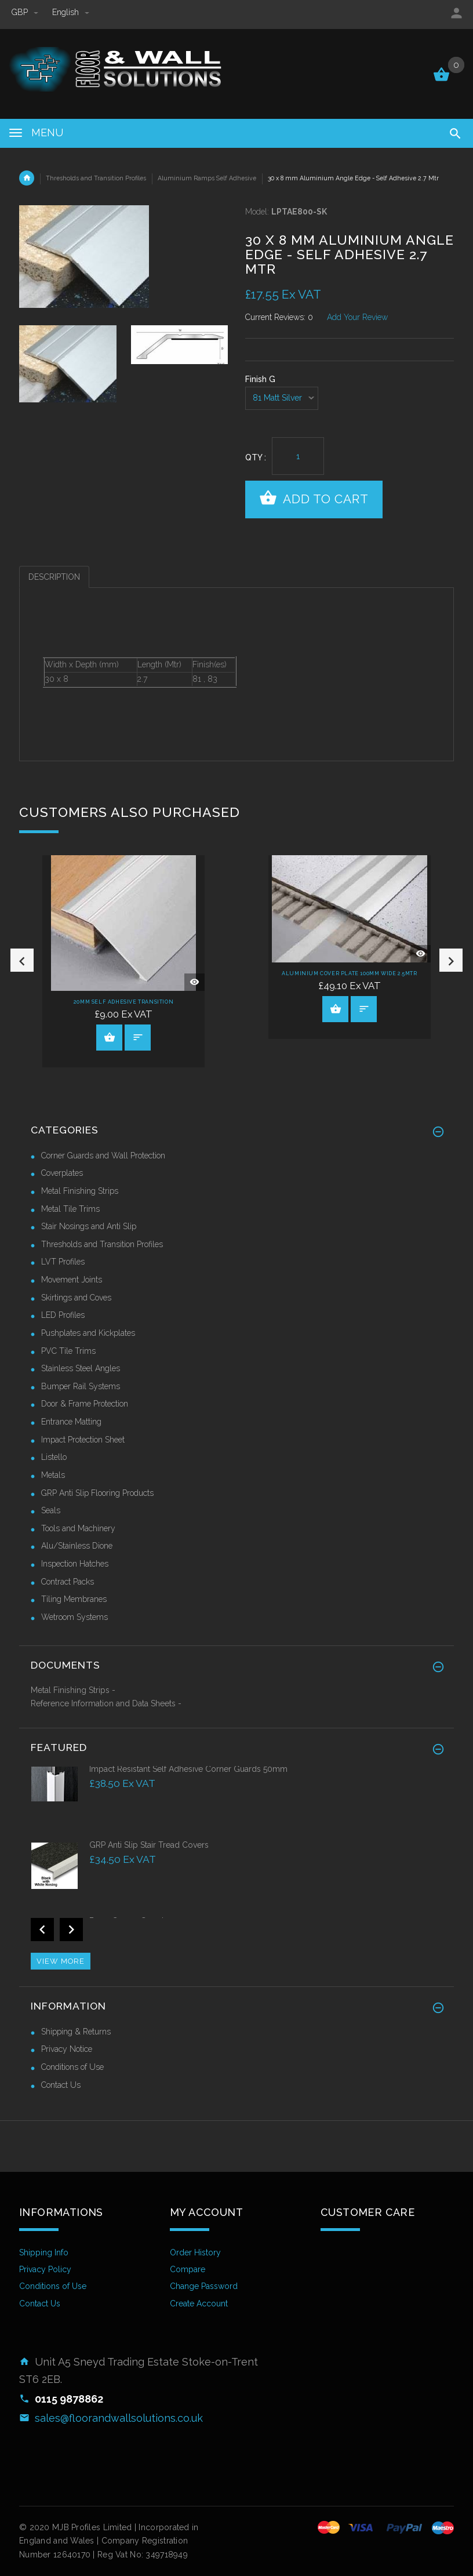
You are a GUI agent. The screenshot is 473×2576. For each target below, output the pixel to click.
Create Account (199, 2303)
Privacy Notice (66, 2049)
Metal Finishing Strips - (73, 1690)
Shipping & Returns (76, 2031)
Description (54, 577)
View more (61, 1961)
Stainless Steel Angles (80, 1368)
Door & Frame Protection (84, 1403)
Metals (53, 1475)
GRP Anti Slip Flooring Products (97, 1493)
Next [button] (451, 960)
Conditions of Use (72, 2067)
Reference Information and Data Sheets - (106, 1703)
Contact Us (61, 2085)
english (70, 12)
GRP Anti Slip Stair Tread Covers (149, 1845)
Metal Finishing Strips (79, 1191)
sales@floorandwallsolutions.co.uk (119, 2418)
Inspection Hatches (74, 1563)
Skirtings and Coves (76, 1297)
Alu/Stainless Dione (76, 1545)
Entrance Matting (71, 1421)
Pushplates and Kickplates (88, 1333)
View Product (109, 1037)
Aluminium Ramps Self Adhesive (207, 178)
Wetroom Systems (74, 1617)
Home (26, 178)
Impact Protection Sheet (83, 1439)
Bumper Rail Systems (80, 1386)
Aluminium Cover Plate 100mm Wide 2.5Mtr (349, 973)
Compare (187, 2269)
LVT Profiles (63, 1261)
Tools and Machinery (78, 1528)
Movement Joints (71, 1279)
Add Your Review (357, 317)
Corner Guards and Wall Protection (103, 1155)
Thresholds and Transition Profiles (96, 178)
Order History (195, 2252)
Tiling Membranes (74, 1599)
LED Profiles (63, 1315)
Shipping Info (43, 2252)
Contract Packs (67, 1581)
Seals (50, 1510)
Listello (54, 1457)
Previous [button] (22, 960)
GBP (26, 12)
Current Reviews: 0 (279, 317)
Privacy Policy (45, 2269)
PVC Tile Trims (68, 1351)
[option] (68, 363)
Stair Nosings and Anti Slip (88, 1226)
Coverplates (62, 1173)
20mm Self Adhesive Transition (123, 1002)
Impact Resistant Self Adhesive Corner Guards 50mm (188, 1769)
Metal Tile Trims (70, 1208)
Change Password (204, 2286)
